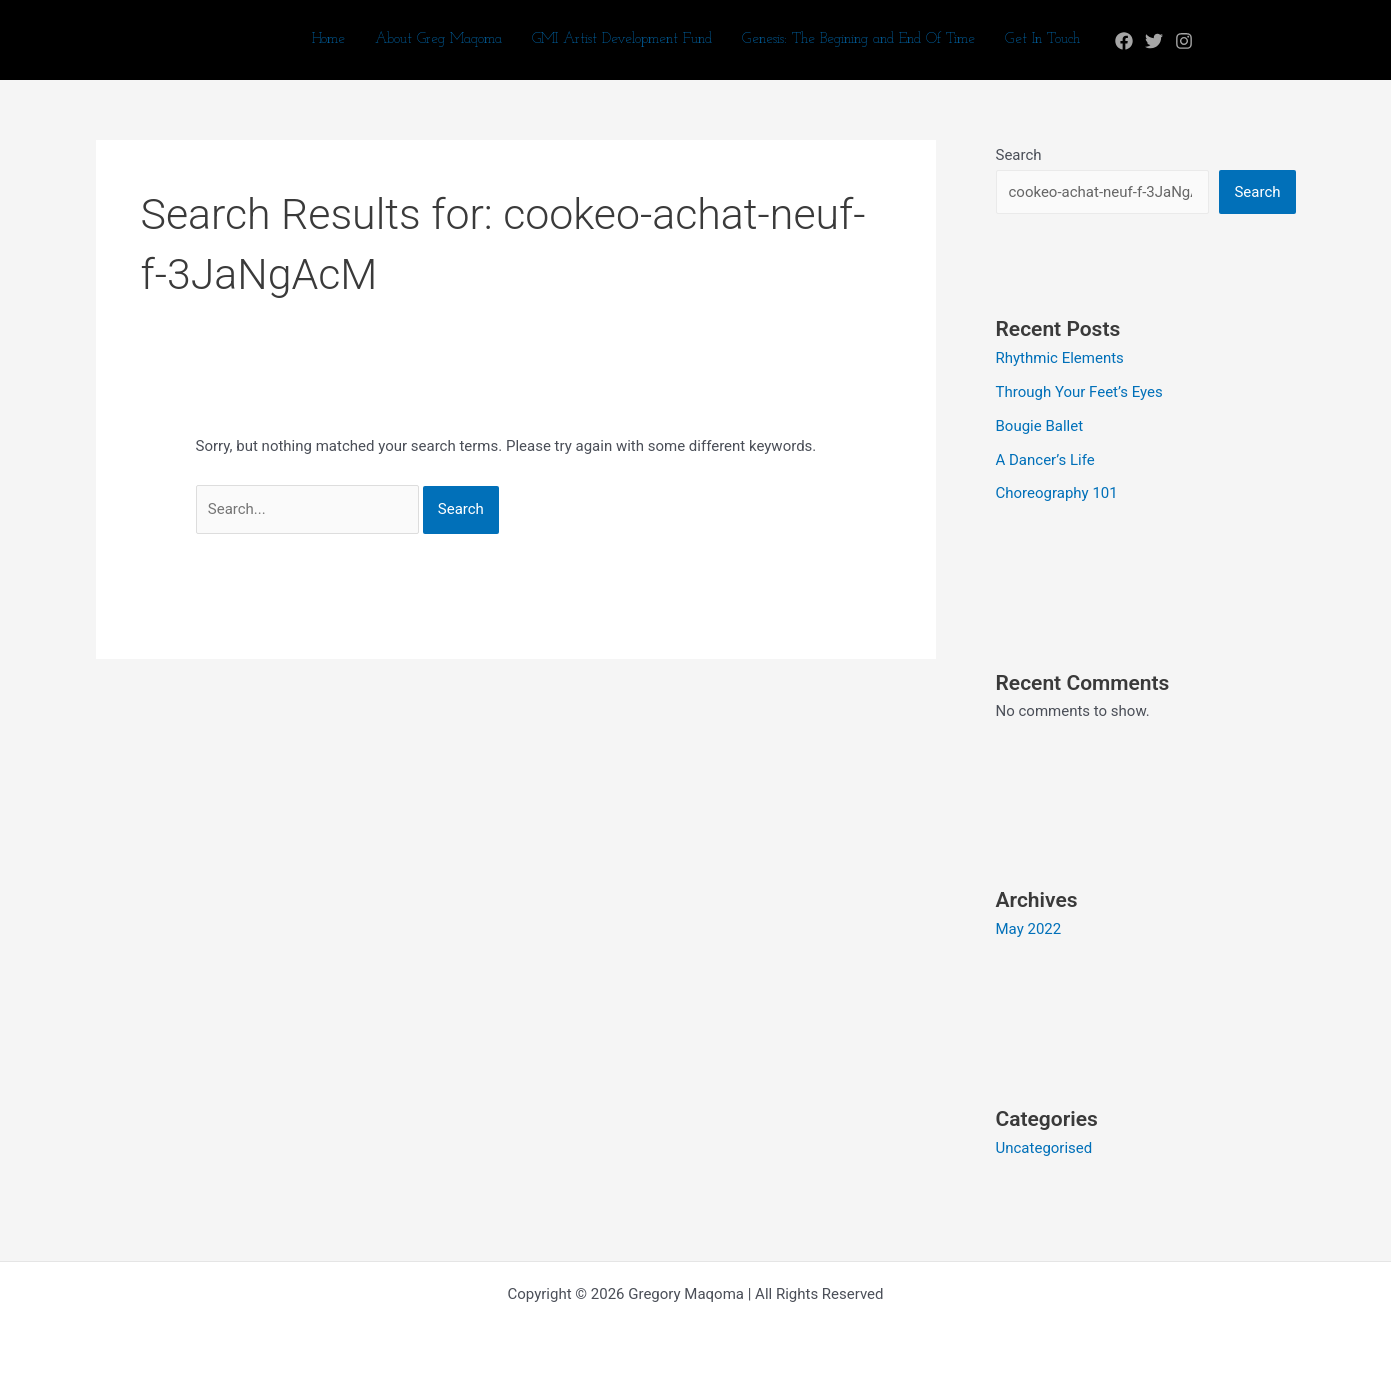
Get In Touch (1042, 39)
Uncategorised (1044, 1148)
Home (328, 39)
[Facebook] (1124, 41)
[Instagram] (1184, 41)
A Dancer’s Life (1045, 460)
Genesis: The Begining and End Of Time (858, 39)
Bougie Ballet (1040, 426)
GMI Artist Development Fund (622, 39)
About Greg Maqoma (438, 39)
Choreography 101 (1057, 493)
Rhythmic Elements (1060, 358)
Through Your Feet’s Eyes (1079, 392)
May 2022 (1029, 929)
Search (1019, 155)
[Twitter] (1154, 41)
